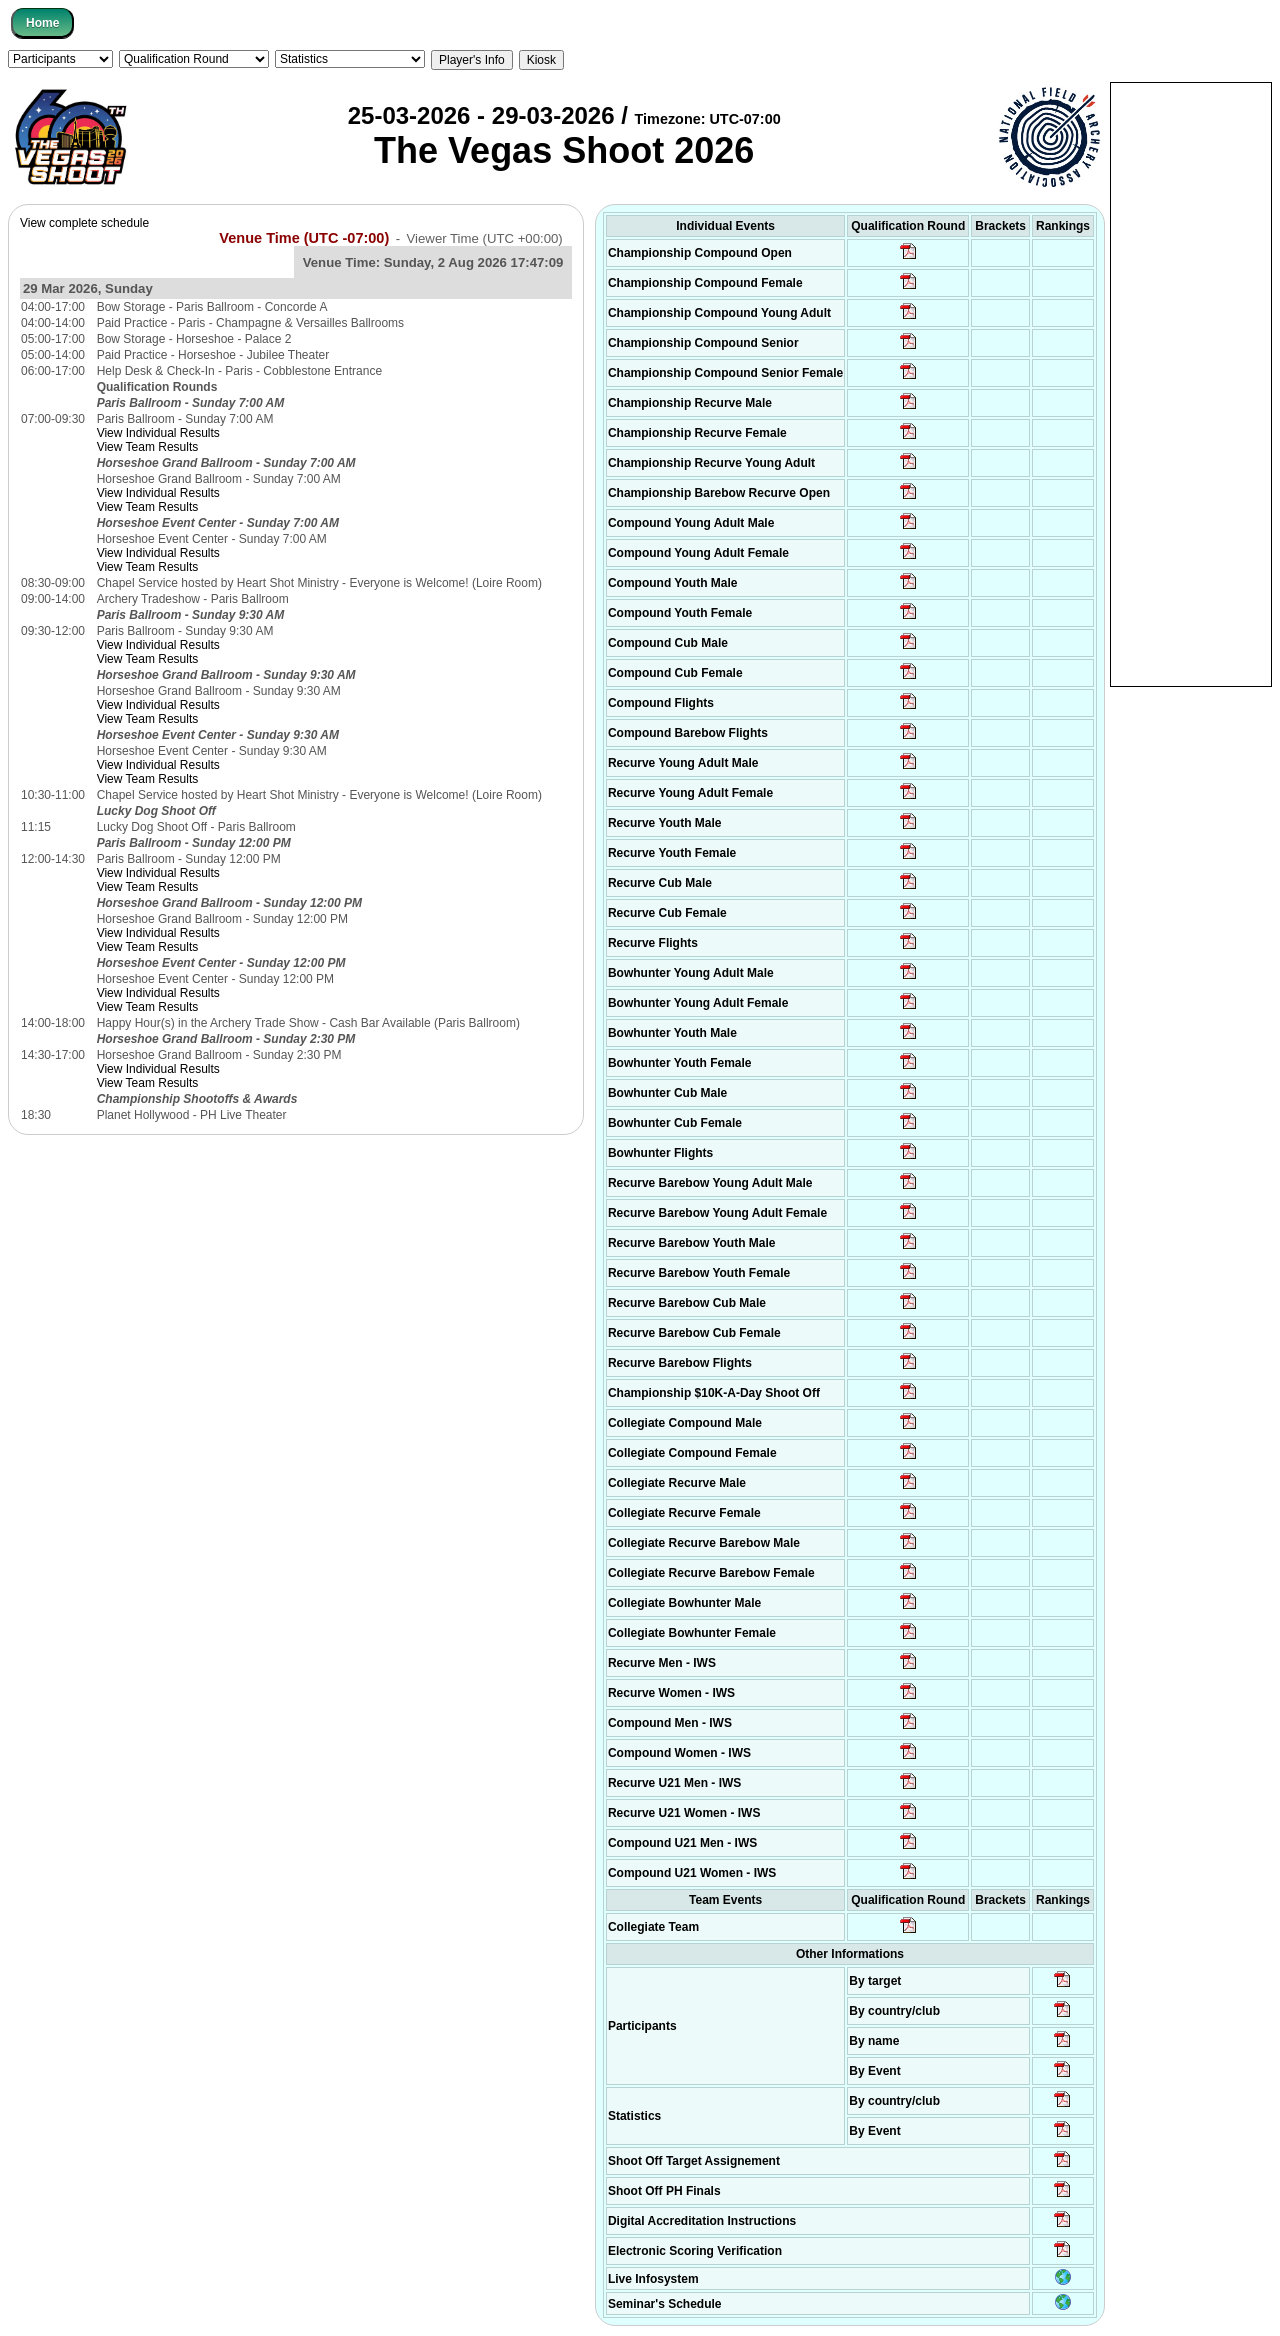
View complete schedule (84, 223)
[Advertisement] (1191, 383)
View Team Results (148, 447)
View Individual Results (158, 433)
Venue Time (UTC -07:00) (304, 238)
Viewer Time (485, 238)
